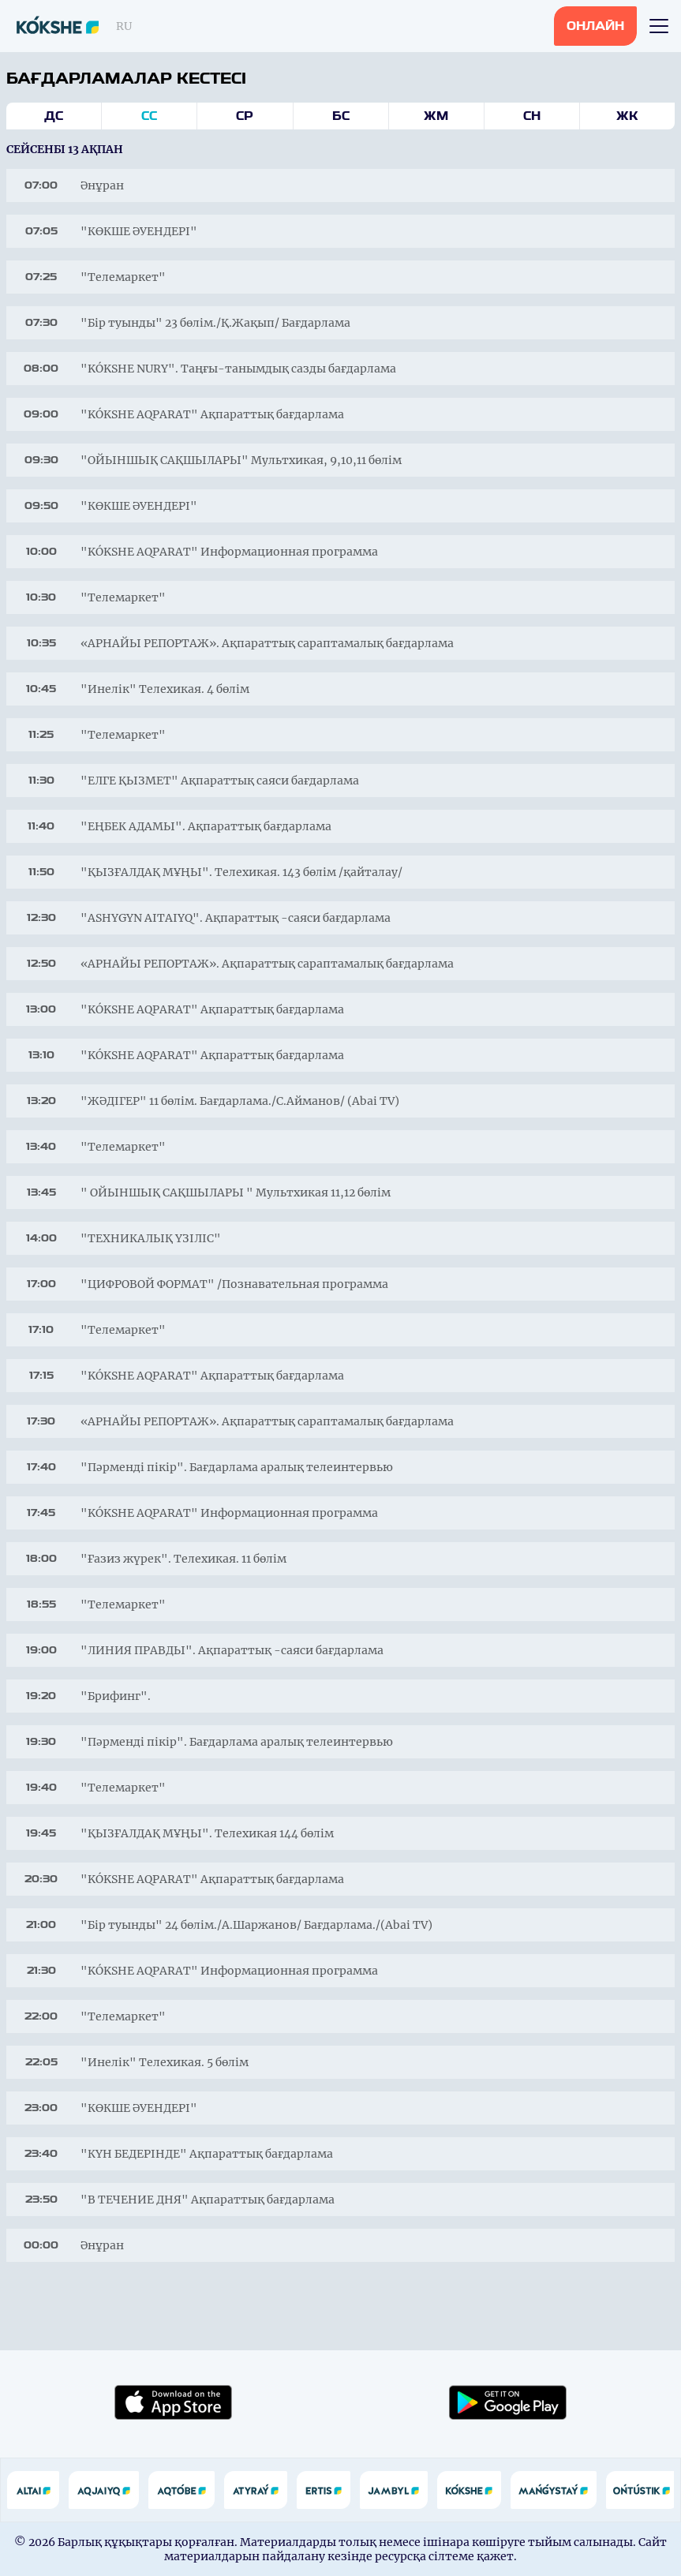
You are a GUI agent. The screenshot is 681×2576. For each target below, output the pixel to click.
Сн (532, 116)
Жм (436, 116)
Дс (53, 116)
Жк (627, 116)
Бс (341, 116)
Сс (149, 116)
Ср (244, 116)
